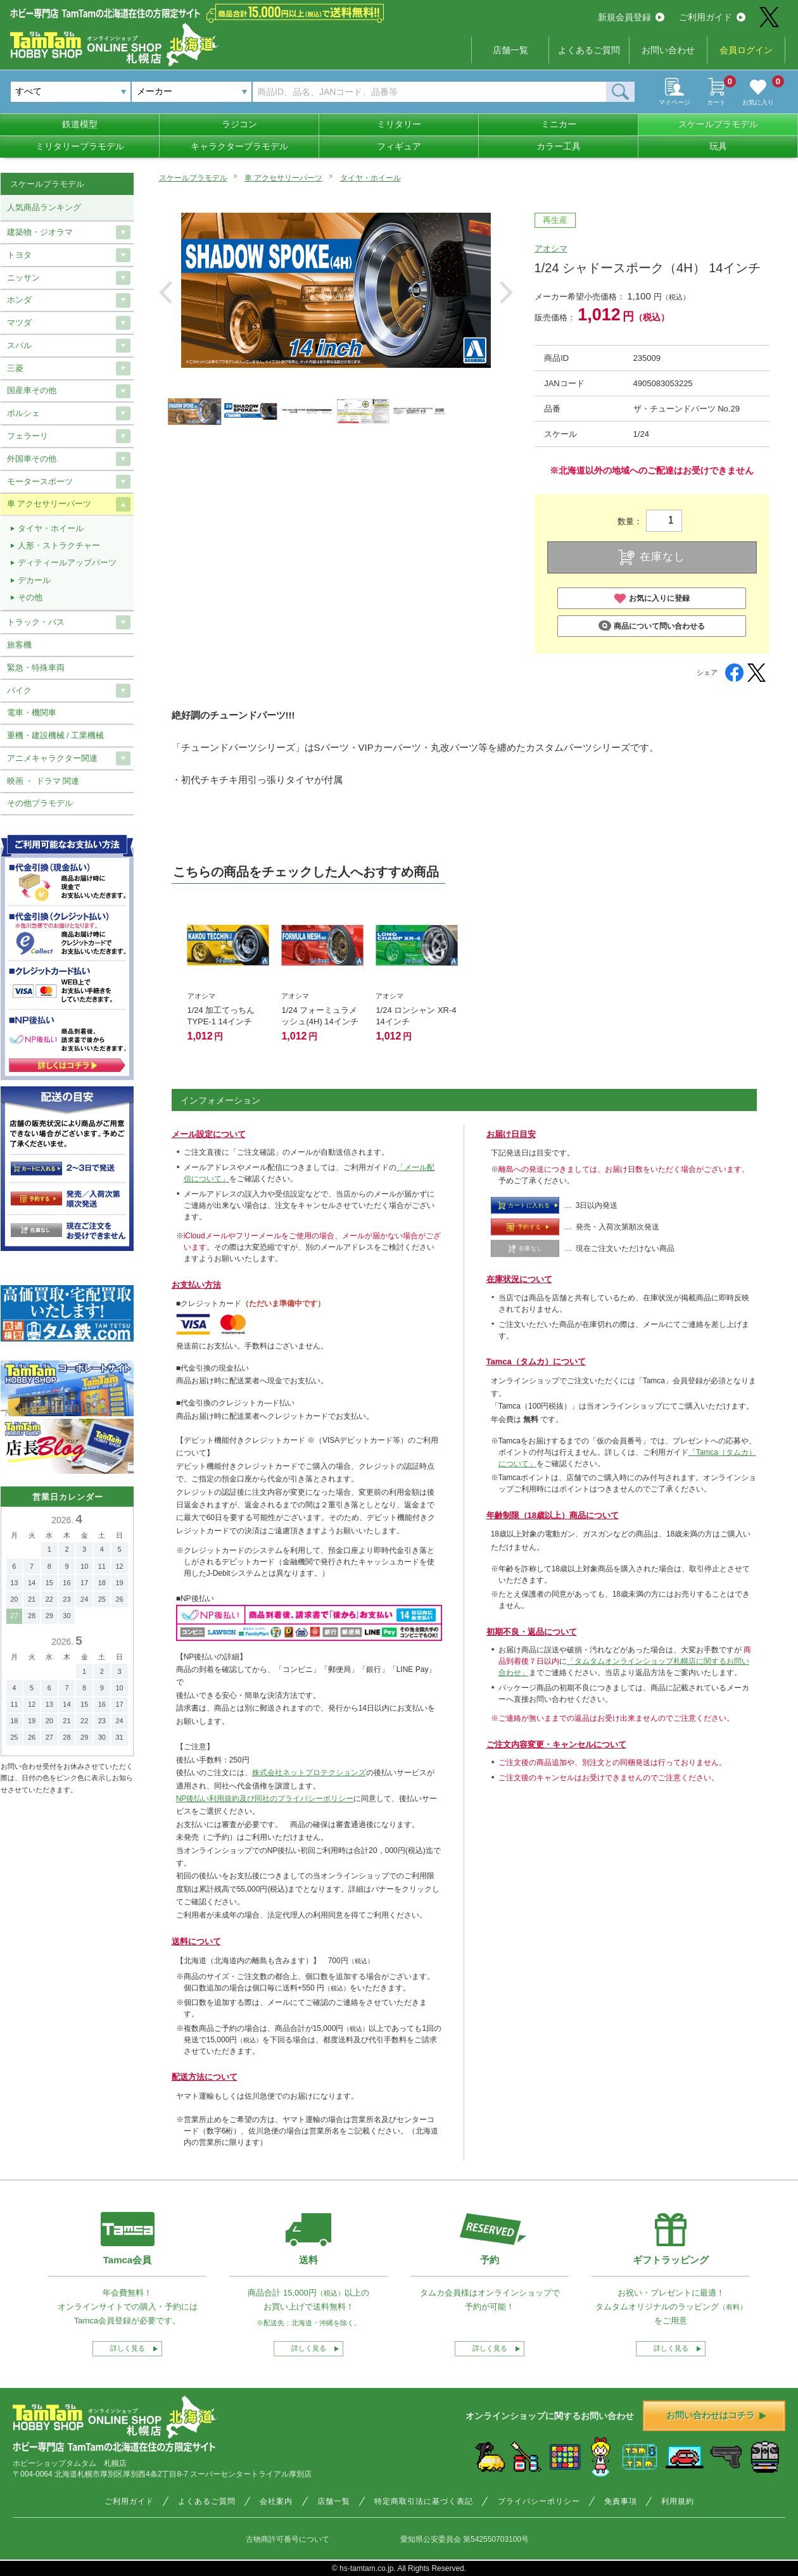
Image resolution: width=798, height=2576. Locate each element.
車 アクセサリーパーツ (283, 177)
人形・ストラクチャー (59, 545)
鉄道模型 (80, 124)
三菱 (15, 368)
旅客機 (19, 645)
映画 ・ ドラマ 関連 (43, 781)
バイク (19, 690)
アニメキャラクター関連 (52, 758)
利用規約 (677, 2501)
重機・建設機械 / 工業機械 (55, 735)
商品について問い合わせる (651, 626)
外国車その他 (31, 458)
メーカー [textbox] (154, 91)
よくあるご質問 (589, 50)
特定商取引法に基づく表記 (423, 2501)
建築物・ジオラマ (40, 232)
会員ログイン (746, 50)
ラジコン (239, 124)
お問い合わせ (668, 50)
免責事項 (620, 2501)
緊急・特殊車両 (36, 667)
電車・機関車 (31, 712)
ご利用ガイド (712, 17)
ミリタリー (399, 124)
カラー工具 (558, 146)
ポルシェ (23, 413)
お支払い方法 (196, 1285)
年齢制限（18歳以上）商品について (552, 1515)
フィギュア (399, 146)
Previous (165, 292)
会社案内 (276, 2501)
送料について (196, 1941)
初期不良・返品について (531, 1632)
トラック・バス (36, 622)
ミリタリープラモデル (79, 146)
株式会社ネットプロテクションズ (309, 1772)
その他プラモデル (40, 803)
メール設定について (209, 1134)
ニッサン (23, 277)
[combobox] (191, 92)
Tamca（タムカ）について (536, 1361)
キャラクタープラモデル (239, 146)
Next (506, 292)
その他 (30, 597)
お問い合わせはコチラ (716, 2415)
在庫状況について (519, 1279)
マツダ (19, 322)
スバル (19, 345)
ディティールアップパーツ (67, 562)
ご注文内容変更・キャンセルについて (556, 1744)
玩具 (718, 146)
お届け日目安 (511, 1134)
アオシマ (551, 248)
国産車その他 (31, 390)
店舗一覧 (510, 50)
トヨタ (19, 255)
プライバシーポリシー (539, 2501)
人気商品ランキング (44, 207)
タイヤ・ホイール (370, 177)
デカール (34, 580)
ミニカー (558, 124)
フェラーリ (27, 436)
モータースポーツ (40, 481)
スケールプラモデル (718, 124)
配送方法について (205, 2077)
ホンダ (19, 300)
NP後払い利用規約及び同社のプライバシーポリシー (265, 1798)
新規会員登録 (631, 17)
